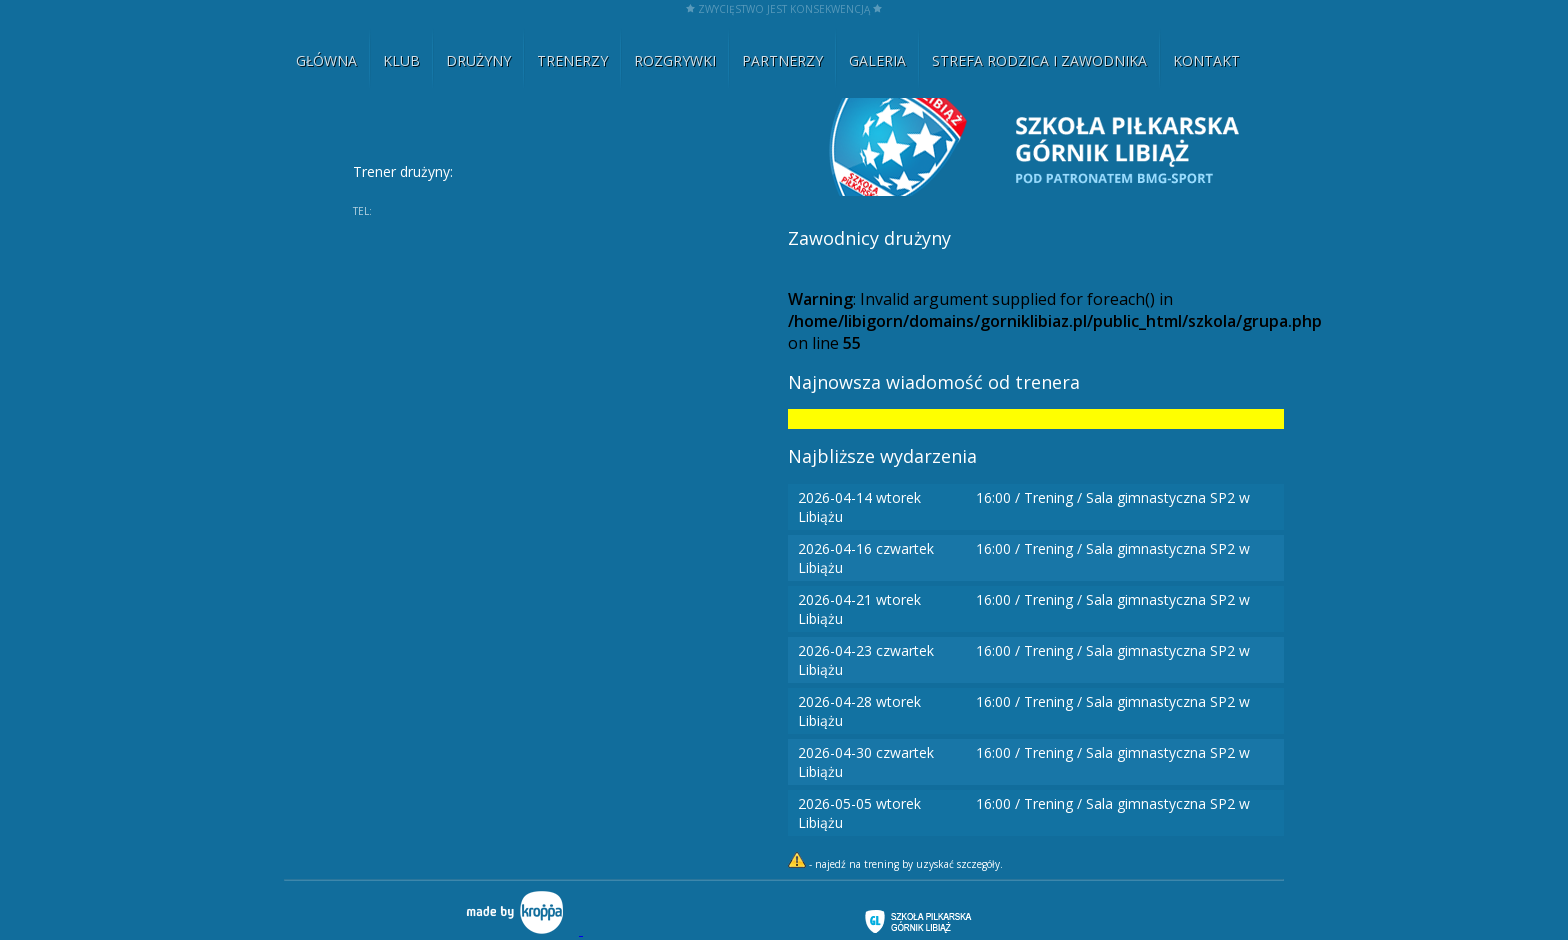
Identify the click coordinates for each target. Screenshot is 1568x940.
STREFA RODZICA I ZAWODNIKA (1039, 60)
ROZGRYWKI (675, 60)
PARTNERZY (782, 60)
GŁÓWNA (326, 60)
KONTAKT (1206, 60)
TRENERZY (572, 60)
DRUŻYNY (478, 60)
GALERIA (877, 60)
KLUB (401, 60)
